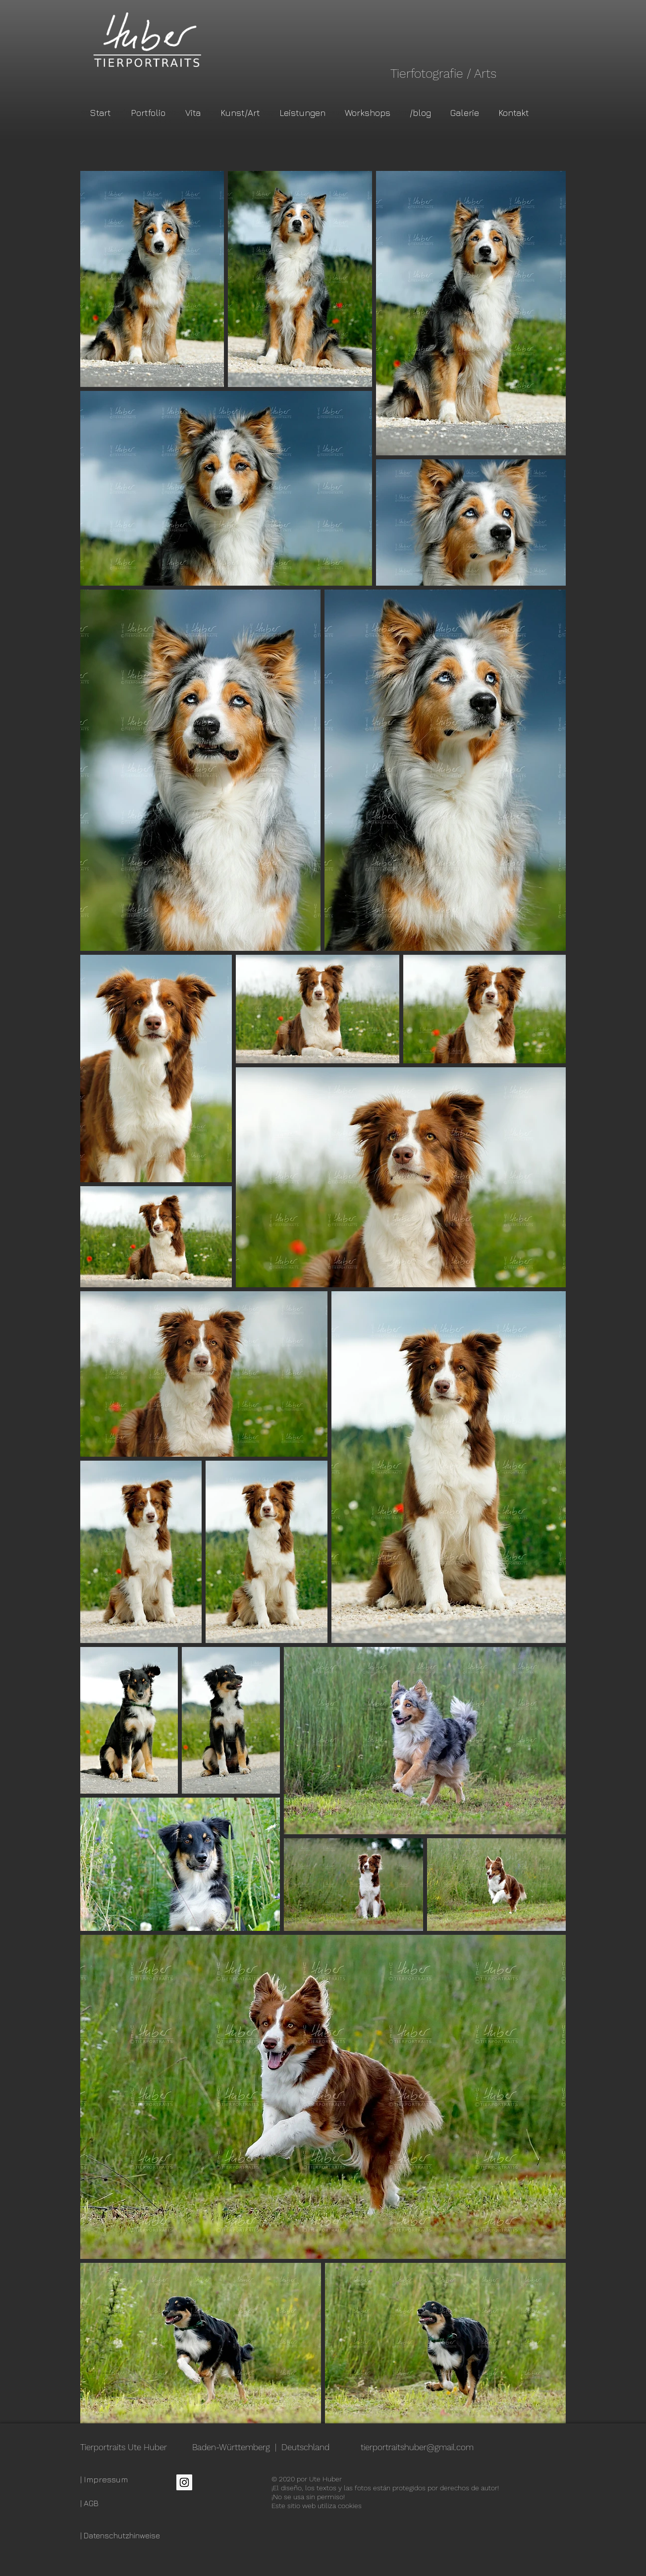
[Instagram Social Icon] (184, 2482)
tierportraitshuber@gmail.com (417, 2447)
